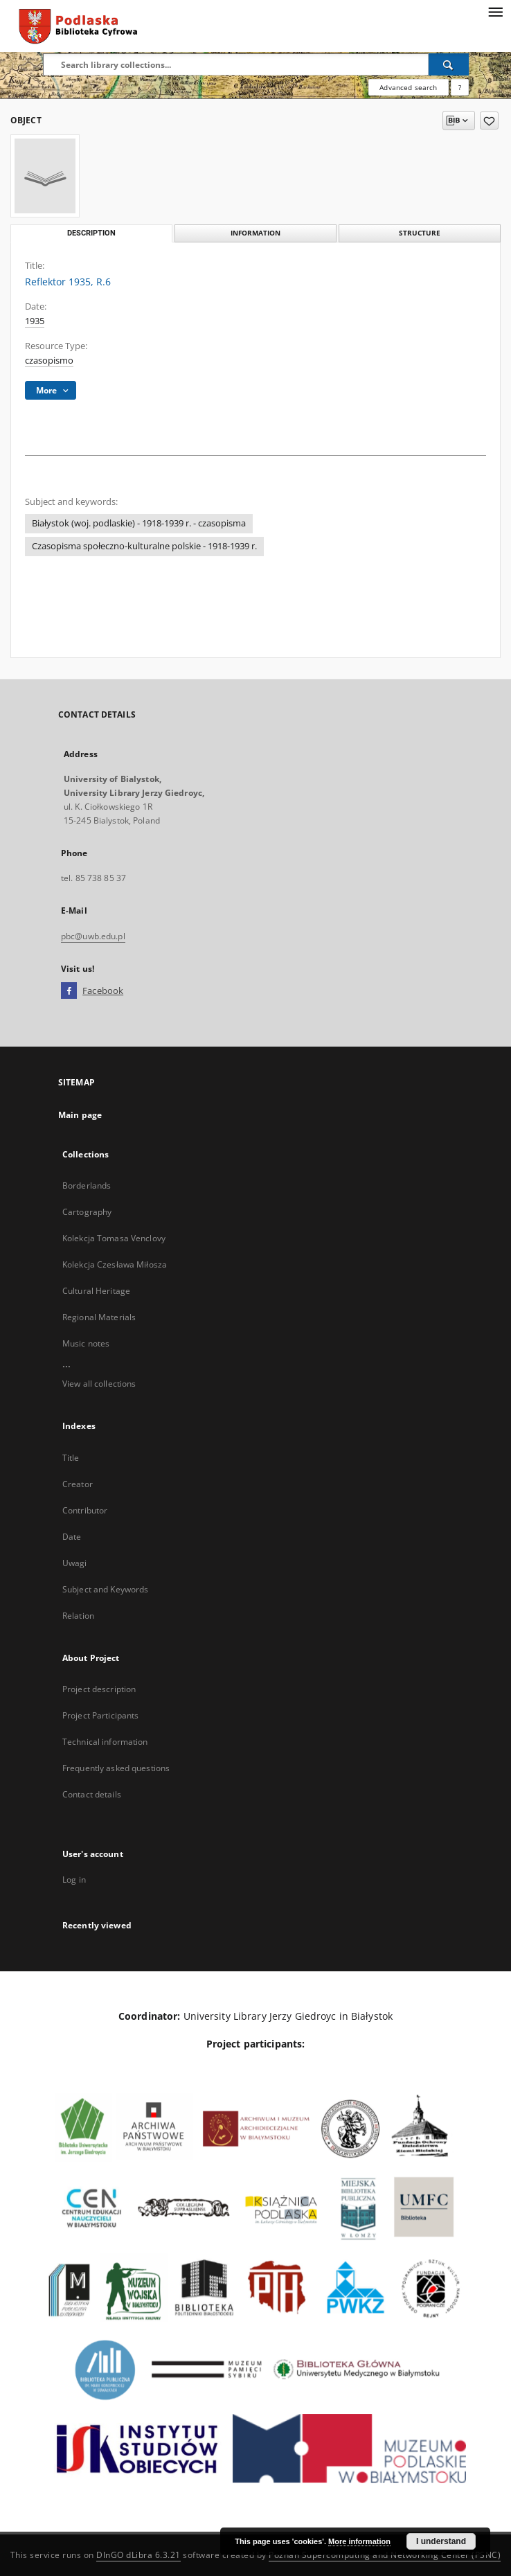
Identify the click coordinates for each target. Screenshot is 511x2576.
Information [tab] (255, 233)
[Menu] (495, 11)
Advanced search (408, 87)
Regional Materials (99, 1317)
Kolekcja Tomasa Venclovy (113, 1238)
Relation (78, 1616)
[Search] (449, 64)
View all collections (99, 1383)
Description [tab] (91, 233)
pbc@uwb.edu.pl (93, 936)
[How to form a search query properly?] (460, 87)
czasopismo (49, 360)
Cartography (86, 1212)
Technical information (105, 1742)
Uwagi (74, 1563)
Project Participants (100, 1715)
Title (71, 1458)
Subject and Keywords (105, 1589)
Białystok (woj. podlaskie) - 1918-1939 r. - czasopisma (139, 523)
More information (359, 2541)
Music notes (85, 1343)
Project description (99, 1689)
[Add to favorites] (489, 121)
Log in (74, 1879)
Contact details (91, 1794)
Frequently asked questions (116, 1768)
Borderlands (86, 1185)
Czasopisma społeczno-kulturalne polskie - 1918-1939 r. (144, 546)
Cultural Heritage (96, 1291)
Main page (80, 1115)
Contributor (84, 1510)
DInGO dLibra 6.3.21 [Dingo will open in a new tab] (138, 2555)
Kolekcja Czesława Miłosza (114, 1264)
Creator (77, 1484)
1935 (34, 321)
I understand (441, 2541)
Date (71, 1537)
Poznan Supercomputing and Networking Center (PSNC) (385, 2555)
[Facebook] (69, 991)
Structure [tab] (419, 233)
